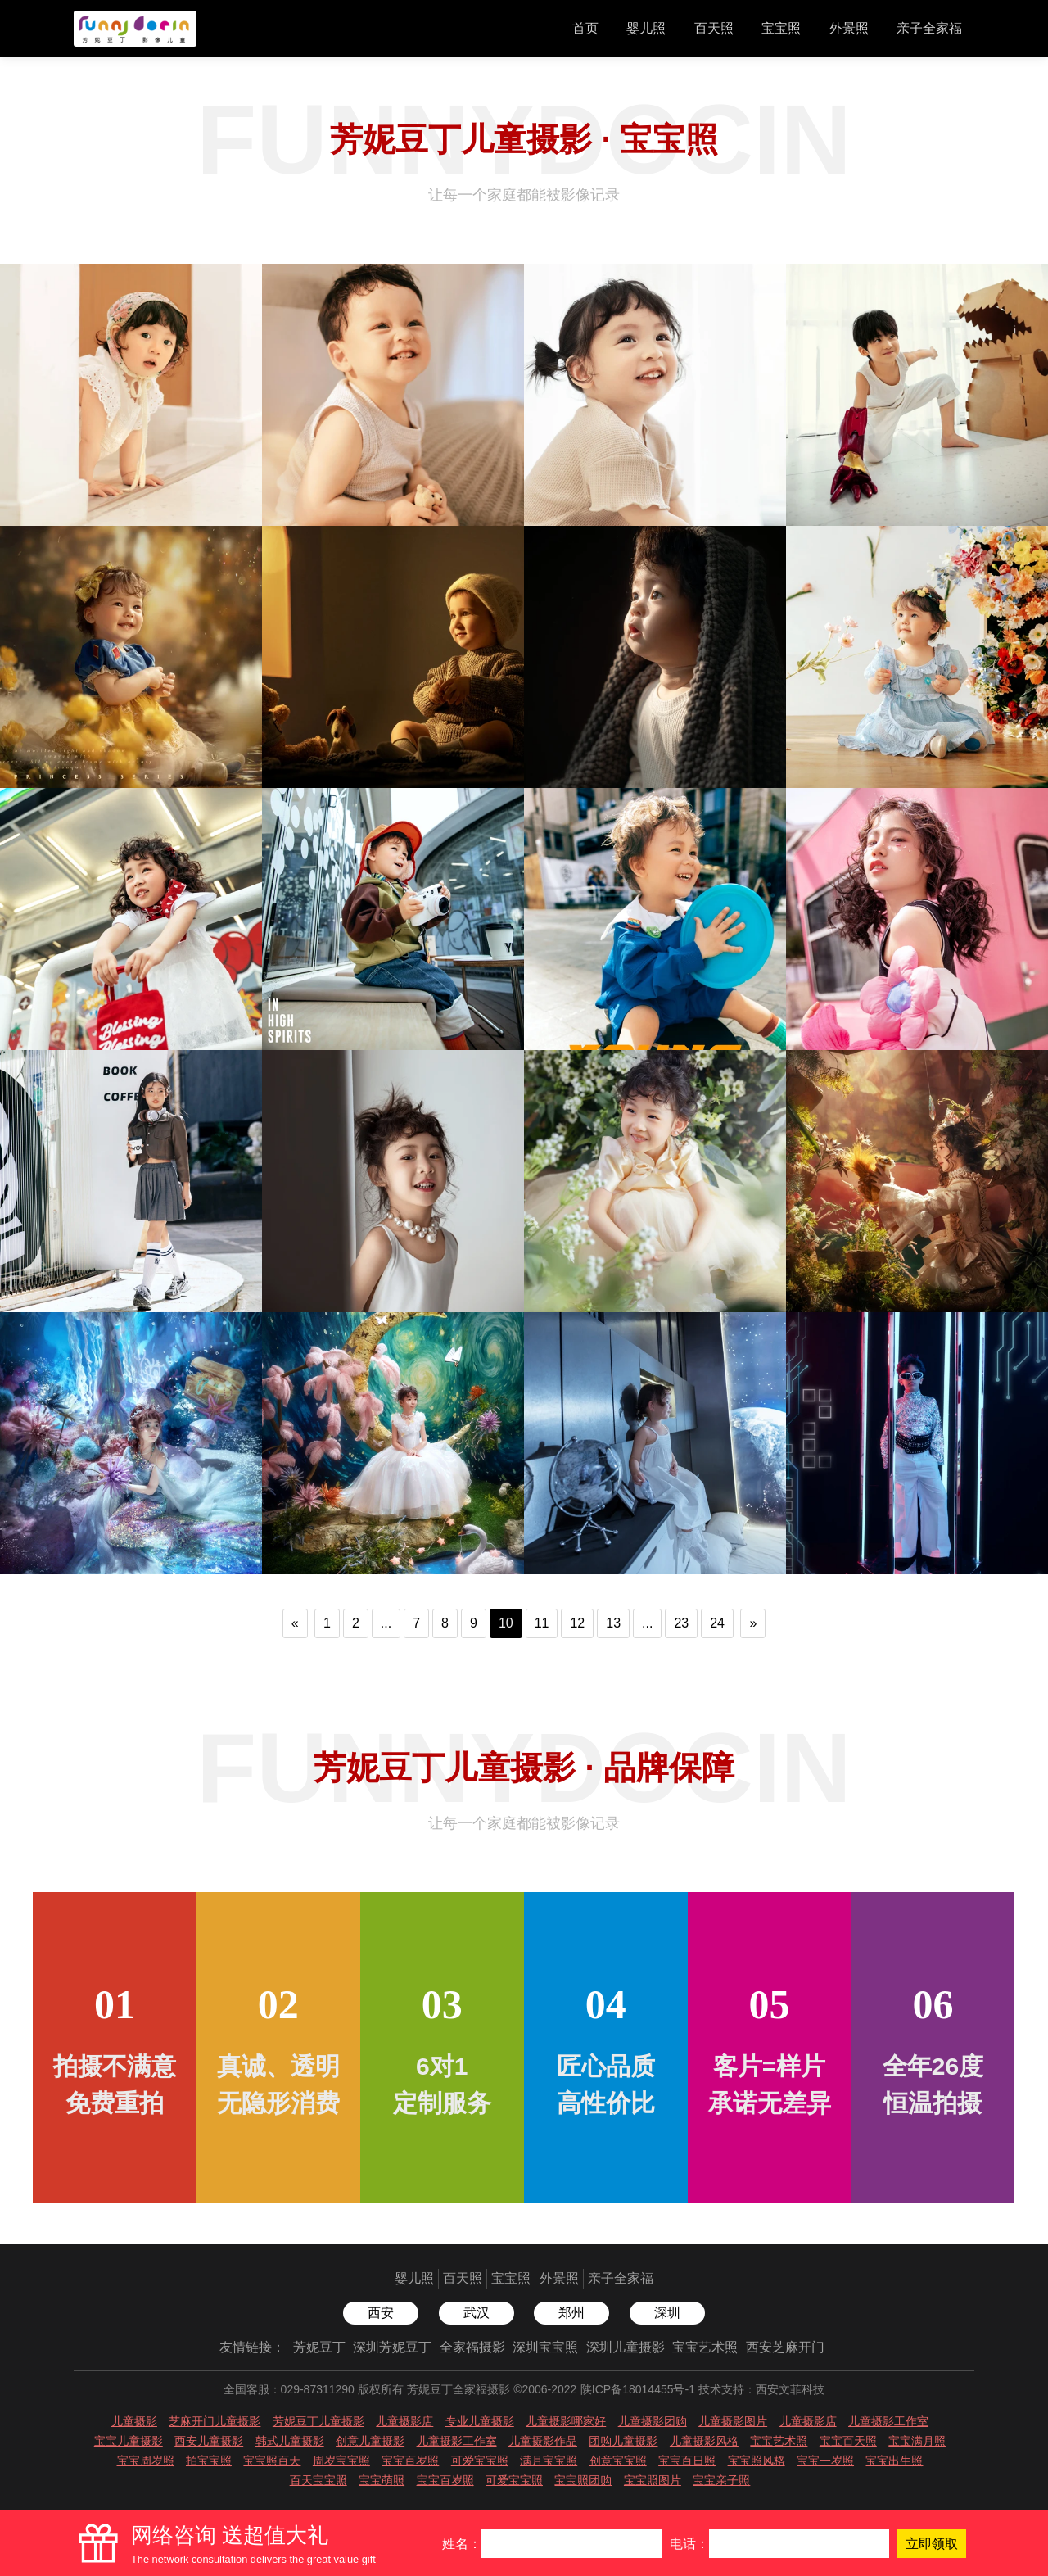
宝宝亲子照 (721, 2480)
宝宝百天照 (848, 2440)
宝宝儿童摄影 (128, 2440)
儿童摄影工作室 (888, 2421)
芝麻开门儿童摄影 (214, 2421)
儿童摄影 (134, 2421)
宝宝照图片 (652, 2480)
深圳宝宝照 (545, 2347)
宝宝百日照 (687, 2460)
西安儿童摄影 (208, 2440)
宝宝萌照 (381, 2480)
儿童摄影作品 (542, 2440)
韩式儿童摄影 (289, 2440)
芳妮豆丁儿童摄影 (318, 2421)
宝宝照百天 (271, 2460)
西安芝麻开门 (785, 2347)
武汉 (476, 2313)
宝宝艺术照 (705, 2347)
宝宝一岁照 (825, 2460)
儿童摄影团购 (652, 2421)
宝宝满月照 (917, 2440)
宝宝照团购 (583, 2480)
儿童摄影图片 (732, 2421)
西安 (381, 2313)
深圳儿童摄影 (625, 2347)
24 (717, 1623)
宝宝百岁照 (410, 2460)
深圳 (667, 2313)
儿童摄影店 (404, 2421)
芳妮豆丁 (319, 2347)
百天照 (714, 28)
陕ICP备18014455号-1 (637, 2389)
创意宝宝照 (618, 2460)
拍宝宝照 (209, 2460)
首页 (585, 28)
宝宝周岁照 (145, 2460)
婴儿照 (646, 28)
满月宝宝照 (548, 2460)
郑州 (571, 2313)
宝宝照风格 (756, 2460)
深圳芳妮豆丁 (392, 2347)
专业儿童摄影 (479, 2421)
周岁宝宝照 (341, 2460)
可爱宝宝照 (479, 2460)
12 (577, 1623)
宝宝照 (781, 28)
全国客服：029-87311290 (289, 2389)
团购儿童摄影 (623, 2440)
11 (542, 1623)
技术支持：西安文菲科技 (761, 2389)
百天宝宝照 (318, 2480)
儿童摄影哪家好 (566, 2421)
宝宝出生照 (894, 2460)
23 (681, 1623)
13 (613, 1623)
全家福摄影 (472, 2347)
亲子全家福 (929, 28)
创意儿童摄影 (370, 2440)
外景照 (849, 28)
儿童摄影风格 (704, 2440)
